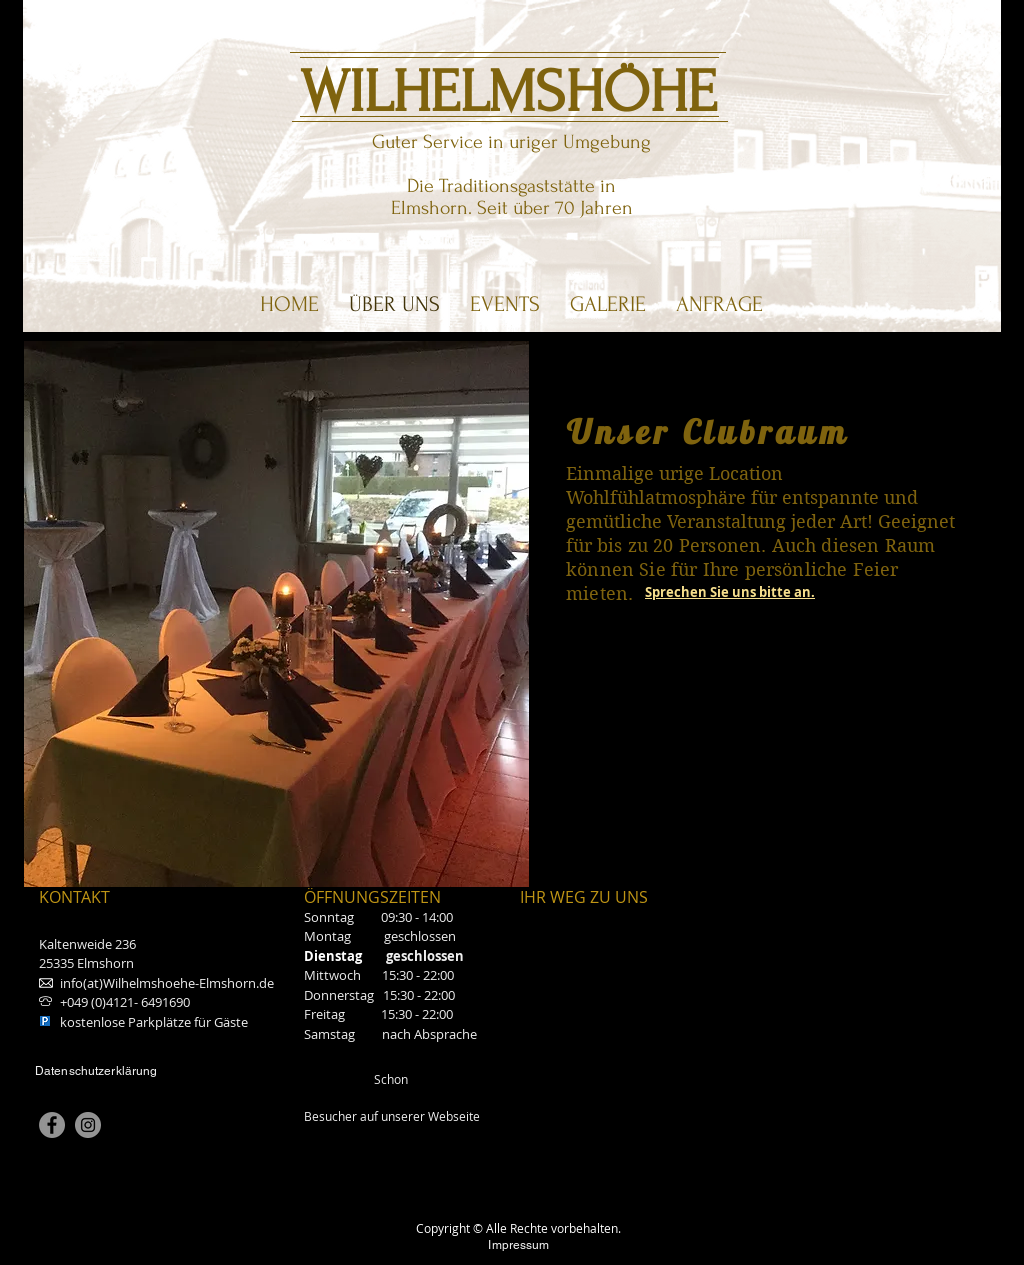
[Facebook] (52, 1125)
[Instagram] (88, 1125)
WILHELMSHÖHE (508, 92)
